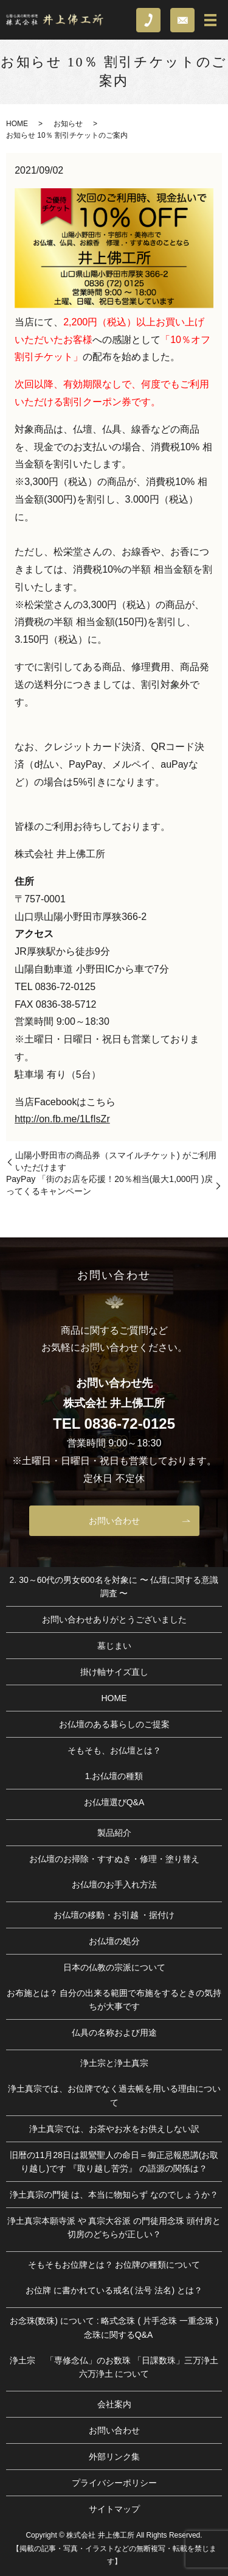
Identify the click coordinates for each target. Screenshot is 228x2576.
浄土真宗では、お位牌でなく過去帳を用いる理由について (114, 2095)
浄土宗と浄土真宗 (114, 2063)
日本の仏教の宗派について (114, 1967)
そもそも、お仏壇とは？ (114, 1750)
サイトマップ (114, 2509)
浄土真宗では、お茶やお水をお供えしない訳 (114, 2129)
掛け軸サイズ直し (114, 1672)
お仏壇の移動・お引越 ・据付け (114, 1915)
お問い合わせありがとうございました (114, 1619)
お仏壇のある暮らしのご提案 (114, 1724)
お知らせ (68, 123)
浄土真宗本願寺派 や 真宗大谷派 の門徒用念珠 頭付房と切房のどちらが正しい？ (114, 2227)
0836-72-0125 (130, 1423)
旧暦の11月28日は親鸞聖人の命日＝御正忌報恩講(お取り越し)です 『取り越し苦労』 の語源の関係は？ (114, 2161)
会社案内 (114, 2404)
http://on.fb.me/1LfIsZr (62, 1119)
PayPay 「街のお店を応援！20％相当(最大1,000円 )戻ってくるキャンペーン (109, 1185)
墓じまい (114, 1646)
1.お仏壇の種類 (114, 1776)
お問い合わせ (114, 1521)
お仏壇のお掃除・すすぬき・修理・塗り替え (114, 1859)
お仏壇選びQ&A (114, 1802)
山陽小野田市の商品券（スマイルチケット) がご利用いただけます (115, 1161)
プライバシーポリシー (114, 2483)
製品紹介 (114, 1833)
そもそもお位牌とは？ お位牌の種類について (114, 2265)
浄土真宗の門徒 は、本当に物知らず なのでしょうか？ (114, 2194)
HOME (17, 123)
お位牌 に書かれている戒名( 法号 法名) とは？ (114, 2290)
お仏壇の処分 (114, 1941)
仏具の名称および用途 (114, 2032)
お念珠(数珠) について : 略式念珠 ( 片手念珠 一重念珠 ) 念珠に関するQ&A (114, 2327)
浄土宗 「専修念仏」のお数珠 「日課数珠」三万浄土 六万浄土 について (114, 2367)
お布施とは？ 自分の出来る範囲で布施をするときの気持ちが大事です (114, 1999)
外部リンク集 (114, 2456)
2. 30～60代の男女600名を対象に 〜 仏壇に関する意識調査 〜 (114, 1586)
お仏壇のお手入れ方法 (114, 1884)
